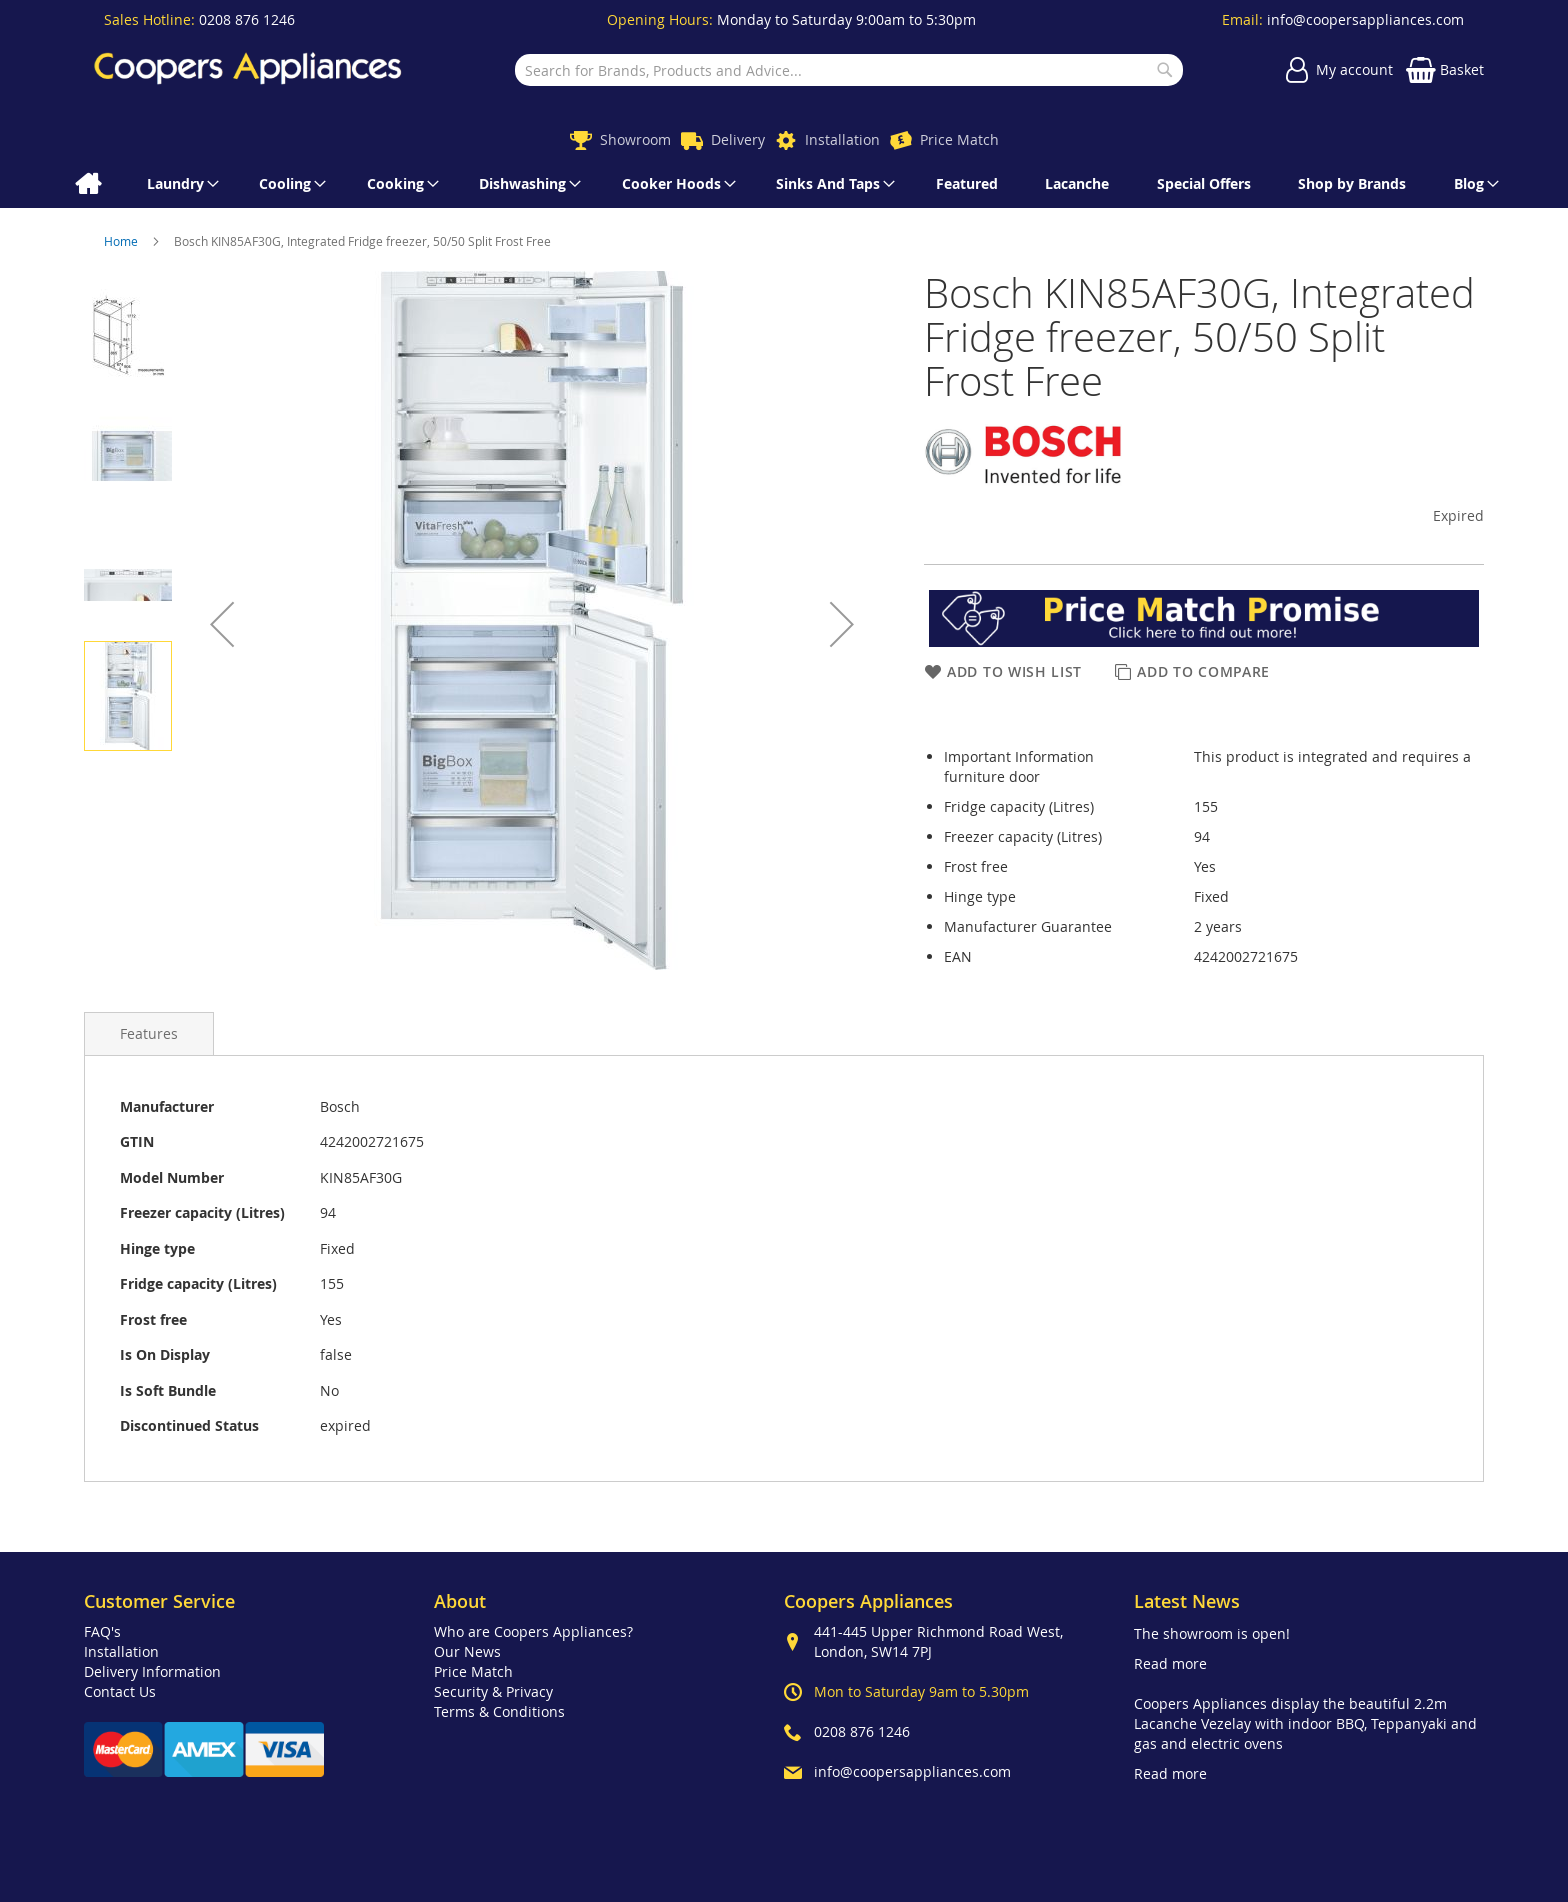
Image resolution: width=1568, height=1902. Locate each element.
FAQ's (102, 1631)
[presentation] (149, 1033)
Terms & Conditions (499, 1711)
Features (149, 1033)
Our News (467, 1651)
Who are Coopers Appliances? (533, 1631)
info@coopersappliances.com (1365, 19)
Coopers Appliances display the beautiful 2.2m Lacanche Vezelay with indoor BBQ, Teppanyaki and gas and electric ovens (1305, 1723)
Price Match (959, 139)
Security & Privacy (493, 1691)
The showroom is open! (1212, 1633)
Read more (1170, 1663)
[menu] (784, 184)
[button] (222, 624)
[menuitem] (87, 184)
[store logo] (248, 70)
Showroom (635, 139)
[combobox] (848, 70)
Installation (842, 139)
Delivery (738, 139)
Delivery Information (152, 1671)
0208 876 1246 (247, 19)
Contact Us (120, 1691)
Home (122, 241)
